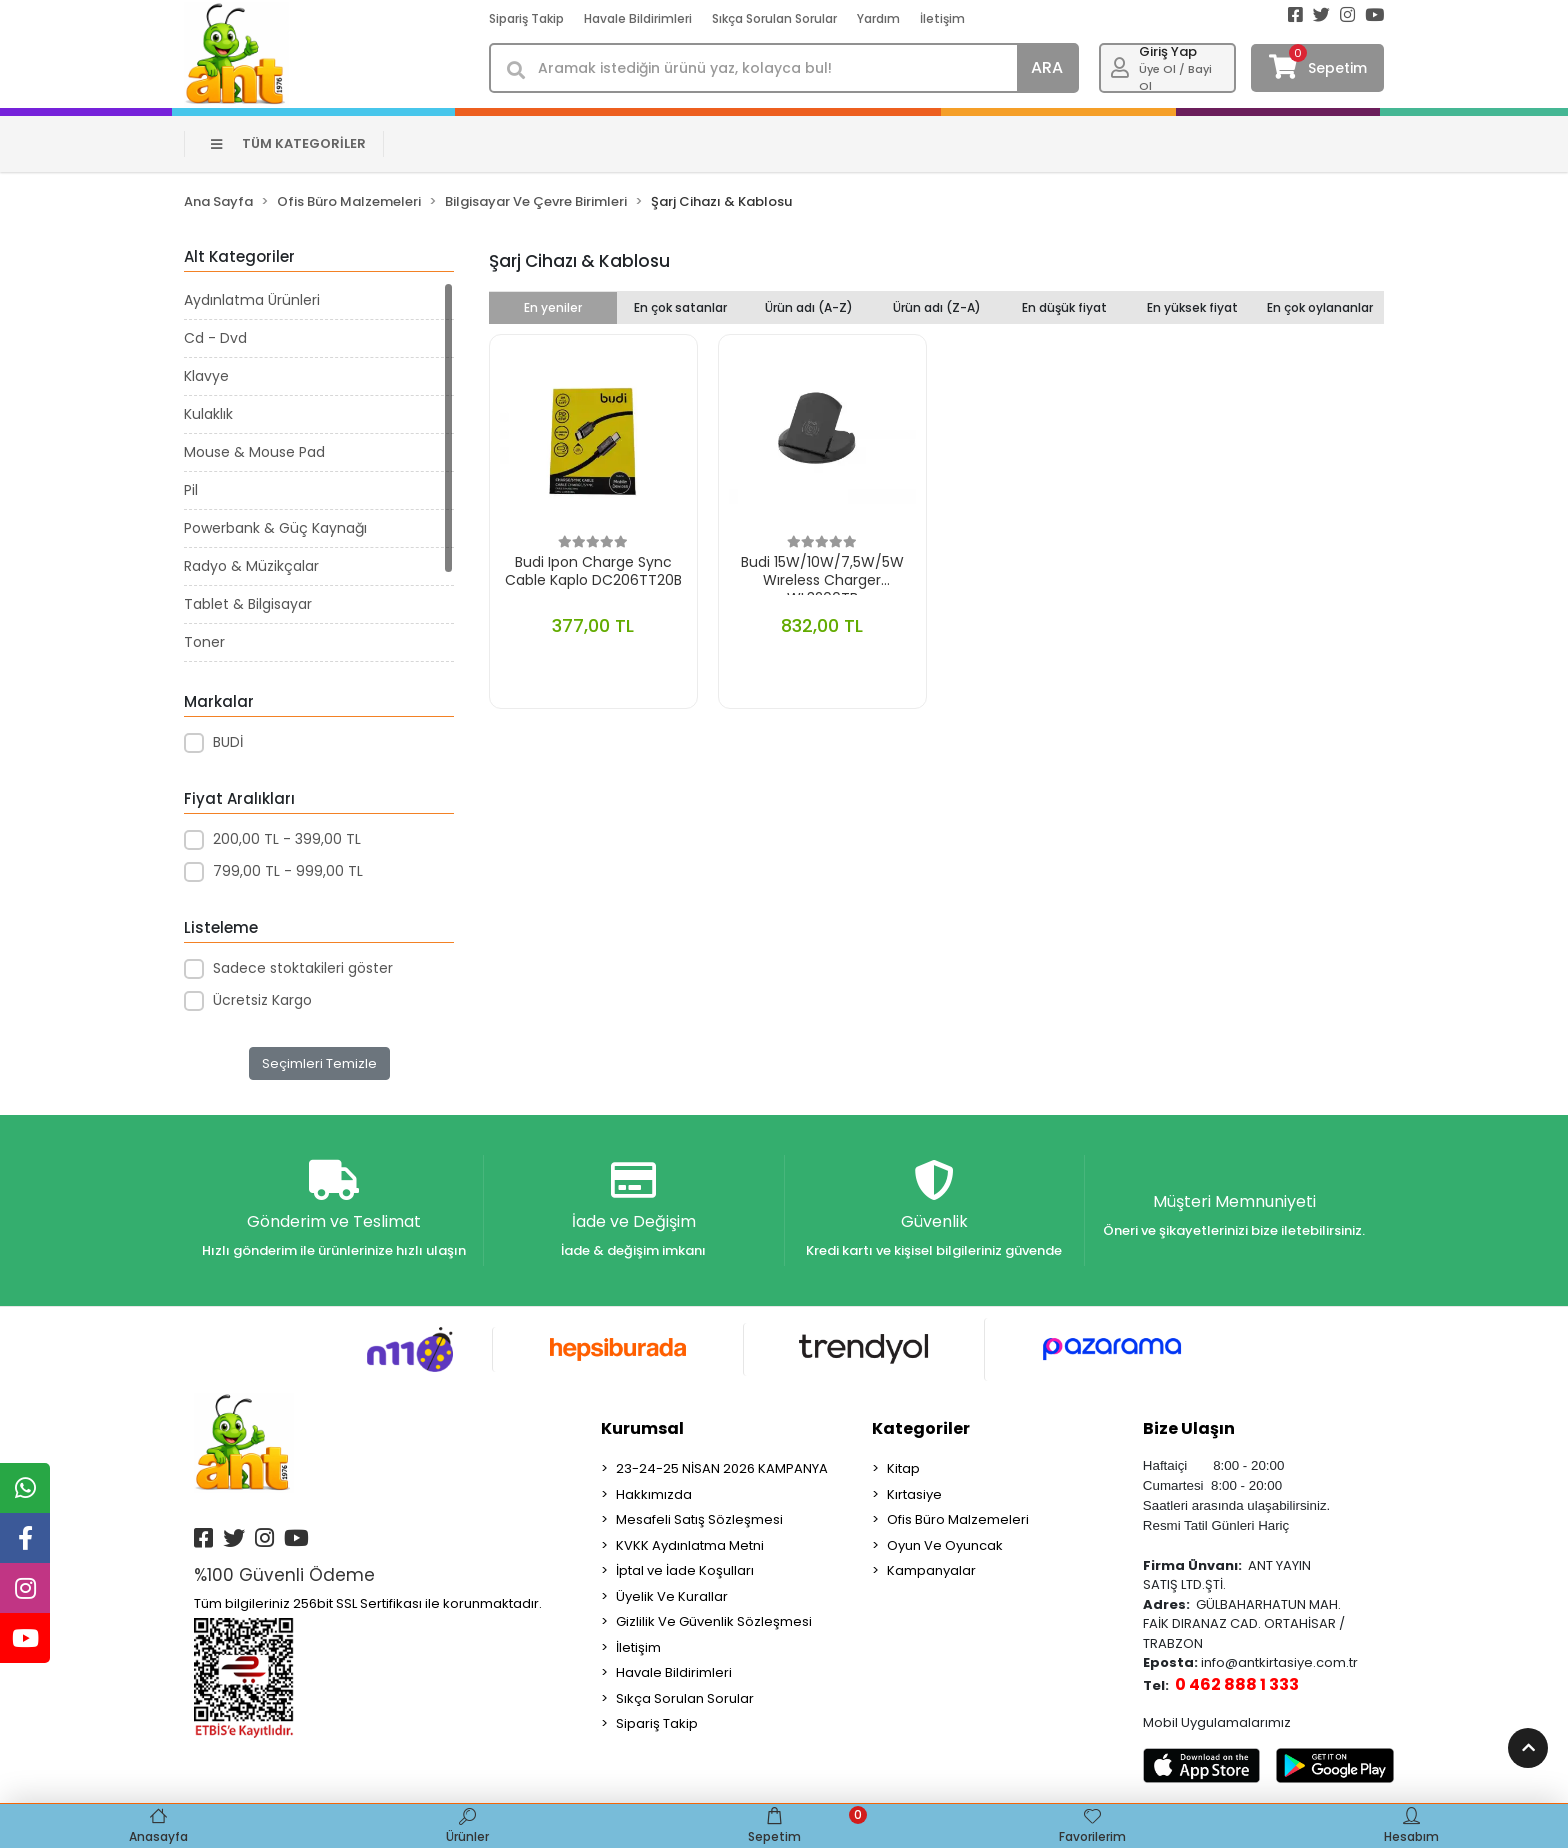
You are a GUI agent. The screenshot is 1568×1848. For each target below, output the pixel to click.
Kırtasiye (914, 1494)
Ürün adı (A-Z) (809, 307)
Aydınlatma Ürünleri (252, 300)
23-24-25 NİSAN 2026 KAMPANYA (722, 1468)
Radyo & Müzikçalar (251, 566)
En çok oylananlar (1320, 307)
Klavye (206, 376)
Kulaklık (208, 414)
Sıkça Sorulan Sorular (774, 18)
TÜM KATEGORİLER (288, 143)
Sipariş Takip (526, 18)
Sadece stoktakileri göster (303, 968)
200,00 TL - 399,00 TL (287, 839)
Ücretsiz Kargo (262, 1000)
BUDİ (228, 742)
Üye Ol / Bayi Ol (1175, 77)
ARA (1047, 67)
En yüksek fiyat (1192, 307)
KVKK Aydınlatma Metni (690, 1545)
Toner (204, 642)
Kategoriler (921, 1428)
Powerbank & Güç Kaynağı (275, 528)
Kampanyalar (931, 1570)
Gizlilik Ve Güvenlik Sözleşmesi (714, 1621)
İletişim (942, 18)
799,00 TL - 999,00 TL (288, 871)
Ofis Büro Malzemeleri (958, 1519)
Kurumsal (642, 1428)
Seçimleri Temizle (319, 1063)
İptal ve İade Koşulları (685, 1570)
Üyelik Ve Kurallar (672, 1596)
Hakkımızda (654, 1494)
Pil (191, 490)
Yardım (878, 18)
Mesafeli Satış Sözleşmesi (699, 1519)
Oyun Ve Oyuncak (945, 1545)
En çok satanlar (680, 307)
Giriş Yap (1168, 51)
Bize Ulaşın (1189, 1428)
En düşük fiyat (1064, 307)
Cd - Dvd (215, 338)
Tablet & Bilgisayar (248, 604)
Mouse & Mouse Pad (254, 452)
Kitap (903, 1468)
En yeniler (553, 307)
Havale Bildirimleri (638, 18)
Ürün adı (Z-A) (937, 307)
